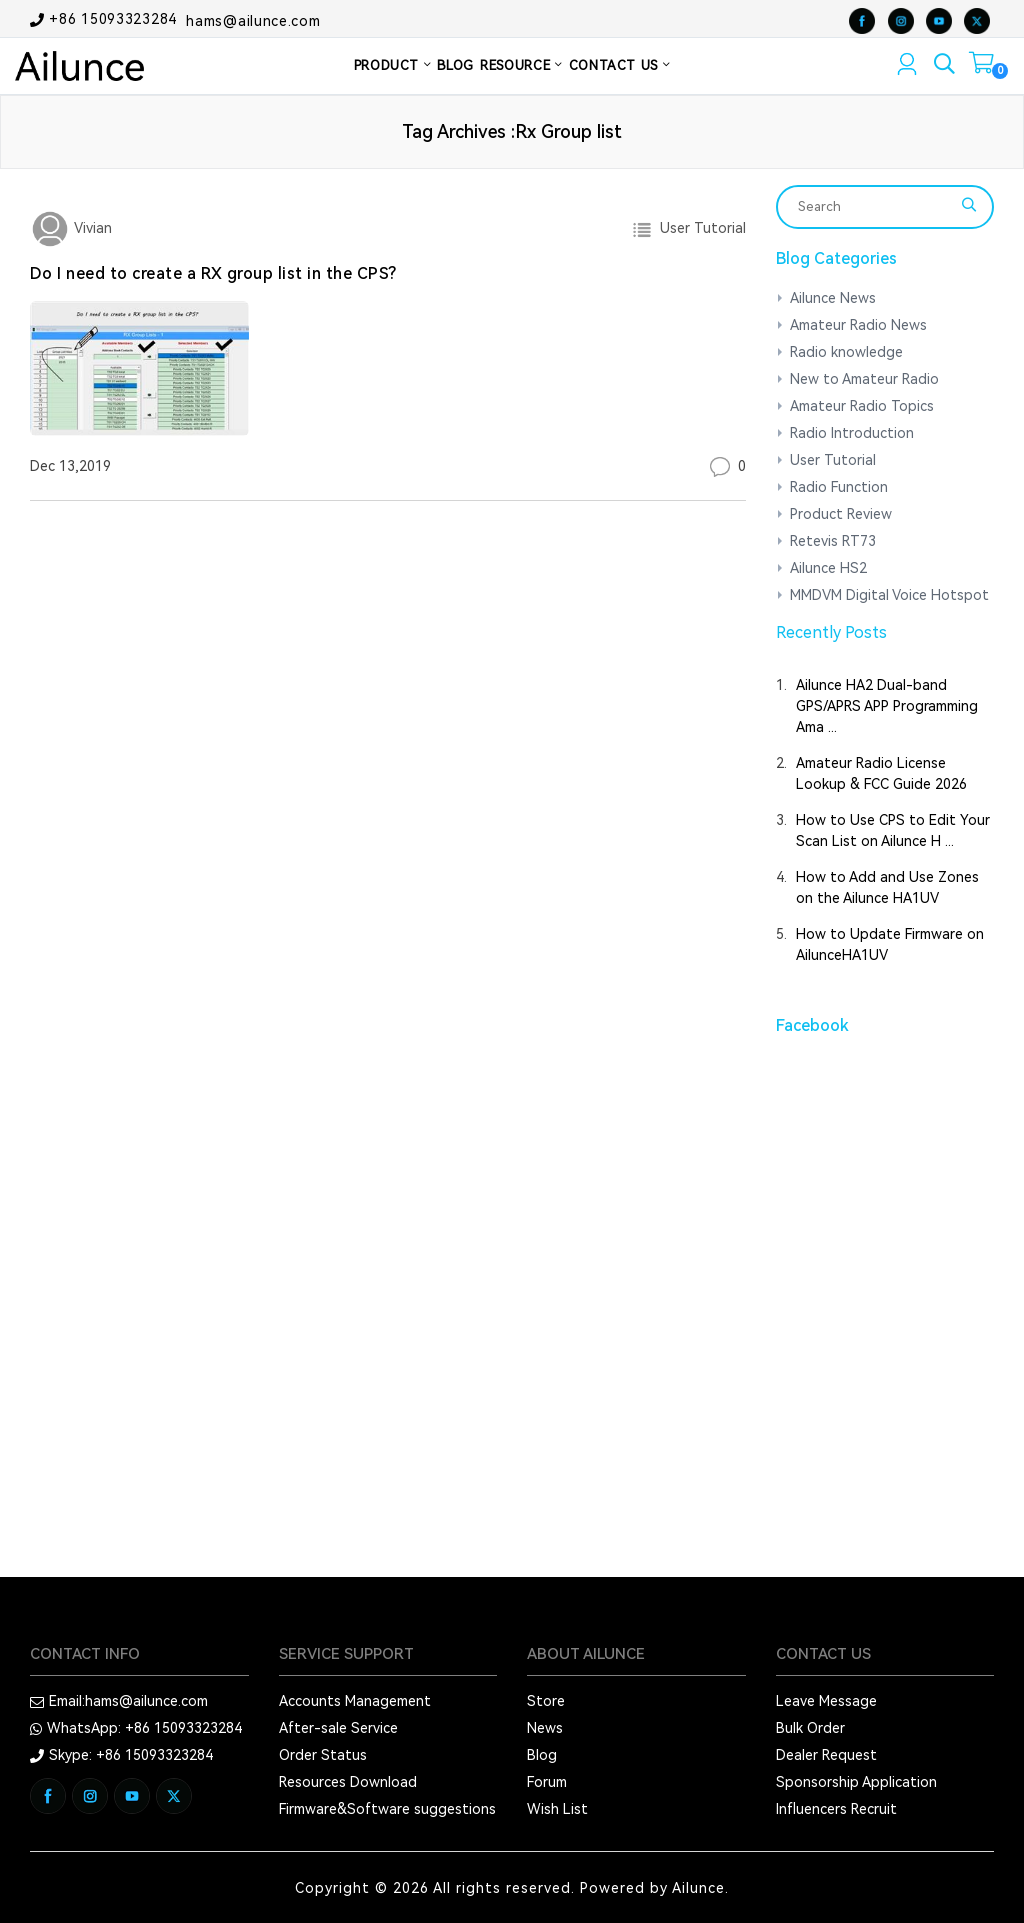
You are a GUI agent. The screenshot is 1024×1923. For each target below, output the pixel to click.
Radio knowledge (846, 352)
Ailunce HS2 (828, 568)
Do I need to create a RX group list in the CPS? (213, 273)
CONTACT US (620, 65)
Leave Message (826, 1701)
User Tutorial (699, 228)
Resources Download (348, 1782)
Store (546, 1701)
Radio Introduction (852, 433)
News (545, 1728)
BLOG (455, 65)
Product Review (841, 514)
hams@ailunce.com (253, 20)
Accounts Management (355, 1701)
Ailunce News (833, 298)
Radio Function (839, 487)
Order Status (323, 1755)
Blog (542, 1755)
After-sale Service (338, 1728)
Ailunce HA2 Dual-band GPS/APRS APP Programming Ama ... (887, 706)
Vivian (91, 228)
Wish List (557, 1809)
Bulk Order (810, 1728)
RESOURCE (521, 65)
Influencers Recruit (836, 1809)
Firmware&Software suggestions (387, 1809)
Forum (547, 1782)
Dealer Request (826, 1755)
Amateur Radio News (858, 325)
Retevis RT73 (833, 541)
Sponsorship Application (856, 1782)
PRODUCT (393, 65)
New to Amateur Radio (864, 379)
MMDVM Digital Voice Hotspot (889, 595)
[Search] (872, 207)
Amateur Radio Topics (862, 406)
